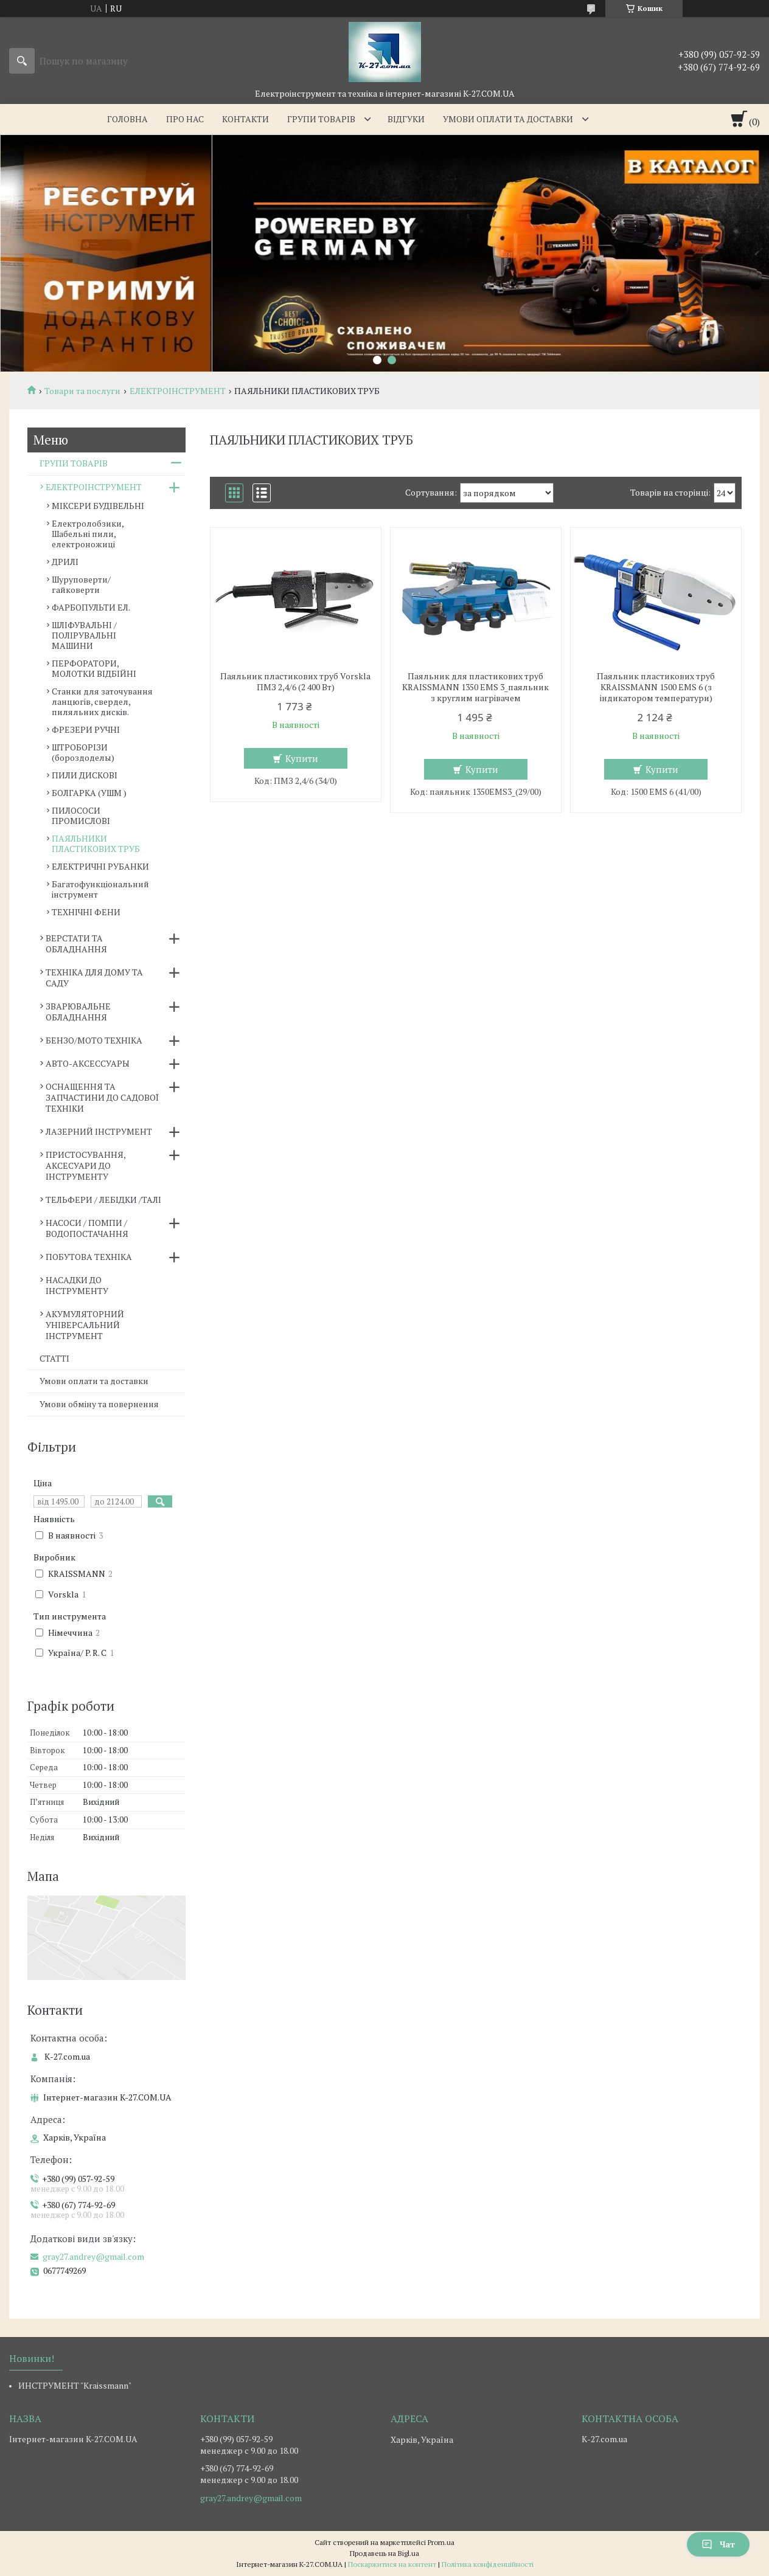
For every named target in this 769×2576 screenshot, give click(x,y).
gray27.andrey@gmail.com (93, 2256)
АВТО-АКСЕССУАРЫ (88, 1063)
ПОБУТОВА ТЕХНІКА (89, 1256)
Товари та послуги (82, 391)
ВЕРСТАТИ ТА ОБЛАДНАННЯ (76, 943)
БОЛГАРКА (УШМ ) (89, 792)
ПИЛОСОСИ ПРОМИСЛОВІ (81, 815)
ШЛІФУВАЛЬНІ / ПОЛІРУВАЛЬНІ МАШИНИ (84, 635)
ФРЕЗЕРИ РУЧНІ (86, 729)
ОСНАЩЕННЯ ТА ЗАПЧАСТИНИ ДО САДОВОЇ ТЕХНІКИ (102, 1097)
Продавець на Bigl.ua (384, 2553)
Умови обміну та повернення (99, 1404)
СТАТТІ (54, 1358)
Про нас (185, 119)
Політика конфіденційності (488, 2564)
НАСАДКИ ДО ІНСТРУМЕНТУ (77, 1285)
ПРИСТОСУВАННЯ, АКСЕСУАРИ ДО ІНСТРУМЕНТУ (85, 1165)
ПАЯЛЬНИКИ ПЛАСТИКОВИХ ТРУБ (96, 843)
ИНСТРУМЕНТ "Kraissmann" (74, 2385)
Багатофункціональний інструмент (100, 889)
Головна (127, 119)
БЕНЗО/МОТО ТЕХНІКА (94, 1040)
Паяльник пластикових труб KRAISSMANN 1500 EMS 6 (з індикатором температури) (656, 687)
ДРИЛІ (65, 561)
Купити (301, 758)
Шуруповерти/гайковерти (81, 584)
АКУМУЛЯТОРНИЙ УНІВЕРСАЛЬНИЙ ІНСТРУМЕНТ (85, 1325)
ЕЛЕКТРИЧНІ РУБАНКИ (100, 866)
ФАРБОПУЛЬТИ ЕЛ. (91, 607)
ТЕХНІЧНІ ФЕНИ (86, 912)
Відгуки (406, 119)
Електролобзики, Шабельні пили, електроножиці (88, 534)
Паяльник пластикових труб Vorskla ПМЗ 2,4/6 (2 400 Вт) (295, 682)
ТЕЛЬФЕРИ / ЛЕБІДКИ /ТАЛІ (103, 1199)
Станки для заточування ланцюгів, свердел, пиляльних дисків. (102, 701)
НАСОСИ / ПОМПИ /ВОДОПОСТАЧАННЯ (87, 1228)
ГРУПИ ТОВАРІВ (74, 463)
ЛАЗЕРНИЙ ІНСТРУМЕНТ (99, 1131)
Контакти (245, 119)
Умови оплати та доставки (508, 119)
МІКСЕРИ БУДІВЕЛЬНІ (98, 505)
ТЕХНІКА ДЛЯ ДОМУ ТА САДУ (94, 977)
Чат (718, 2544)
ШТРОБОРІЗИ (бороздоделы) (83, 752)
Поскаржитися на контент (392, 2564)
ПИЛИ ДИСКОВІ (84, 775)
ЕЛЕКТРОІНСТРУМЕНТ (178, 391)
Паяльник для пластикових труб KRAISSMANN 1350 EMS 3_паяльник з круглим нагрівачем (475, 687)
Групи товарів (321, 119)
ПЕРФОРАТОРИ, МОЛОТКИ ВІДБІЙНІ (94, 668)
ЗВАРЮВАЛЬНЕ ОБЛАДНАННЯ (78, 1011)
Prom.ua (441, 2542)
